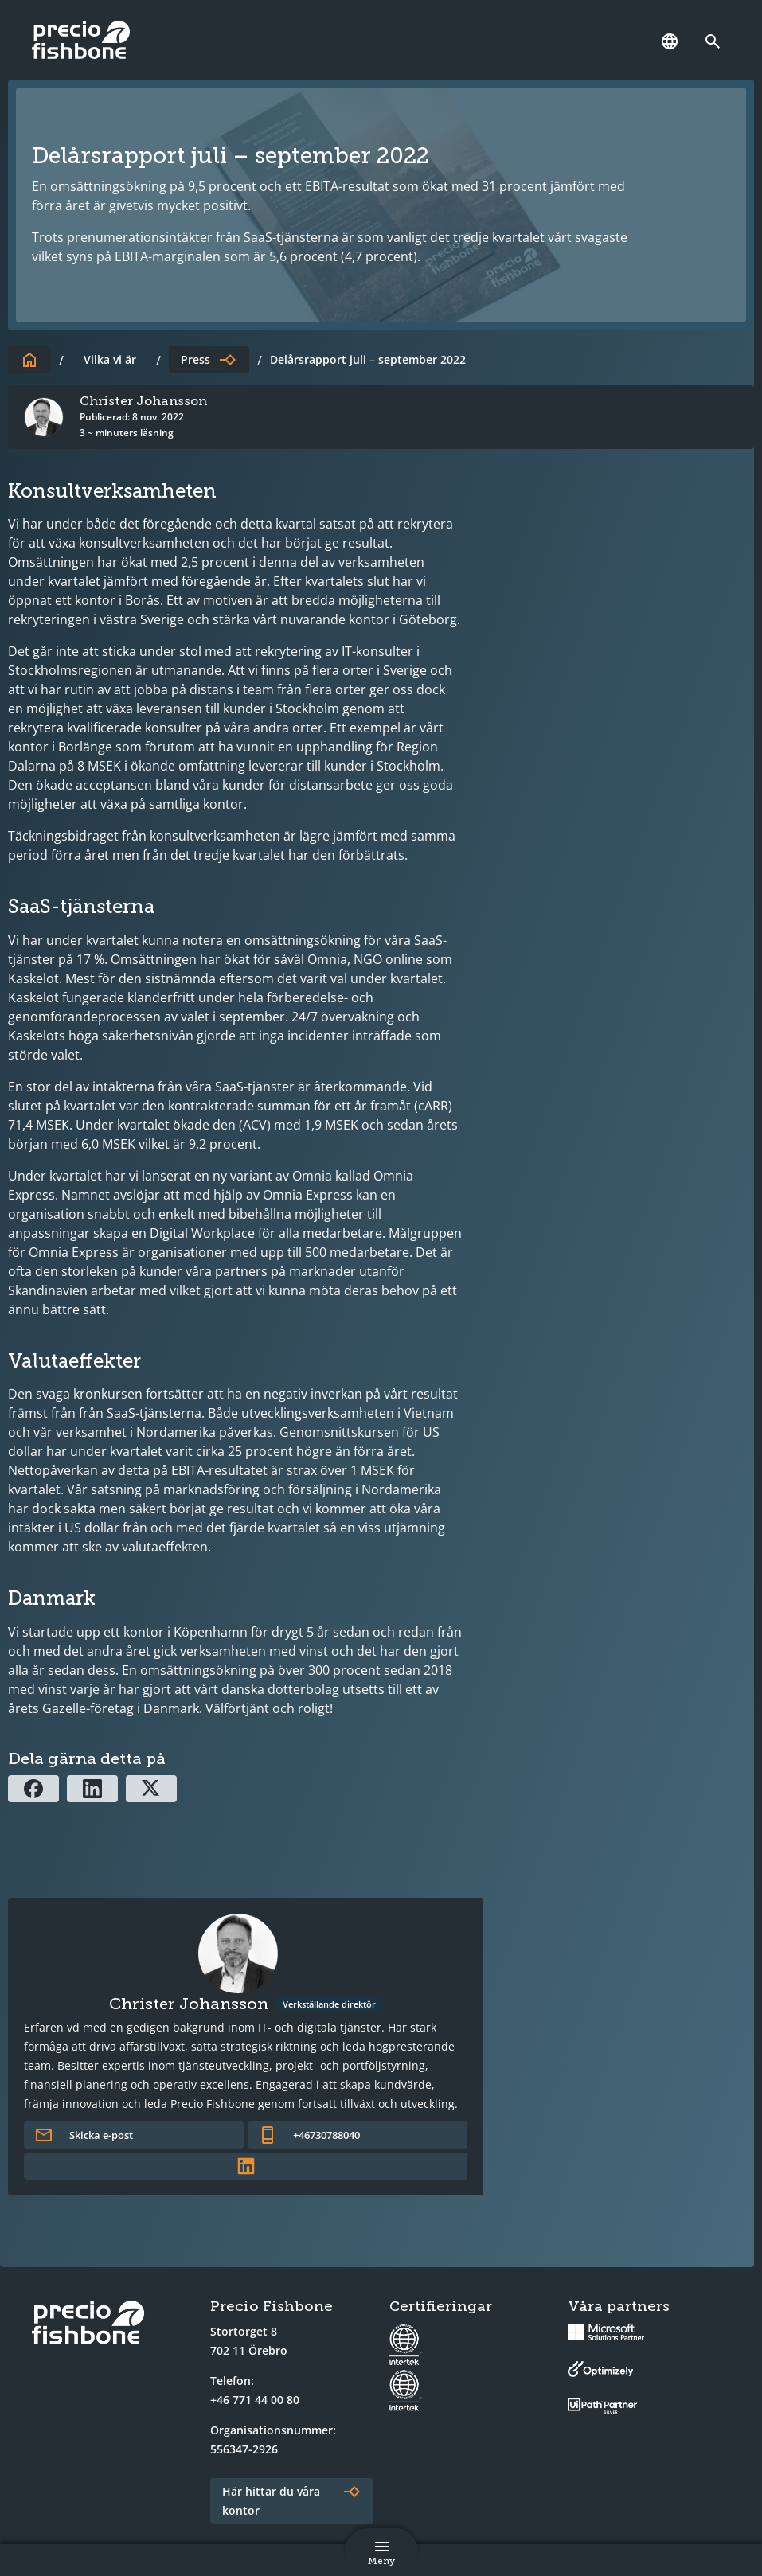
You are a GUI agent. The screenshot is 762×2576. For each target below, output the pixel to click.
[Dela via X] (151, 1788)
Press (195, 359)
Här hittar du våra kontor (271, 2501)
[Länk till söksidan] (716, 41)
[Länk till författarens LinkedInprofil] (245, 2166)
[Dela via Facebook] (33, 1788)
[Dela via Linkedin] (92, 1788)
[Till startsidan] (29, 359)
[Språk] (669, 41)
